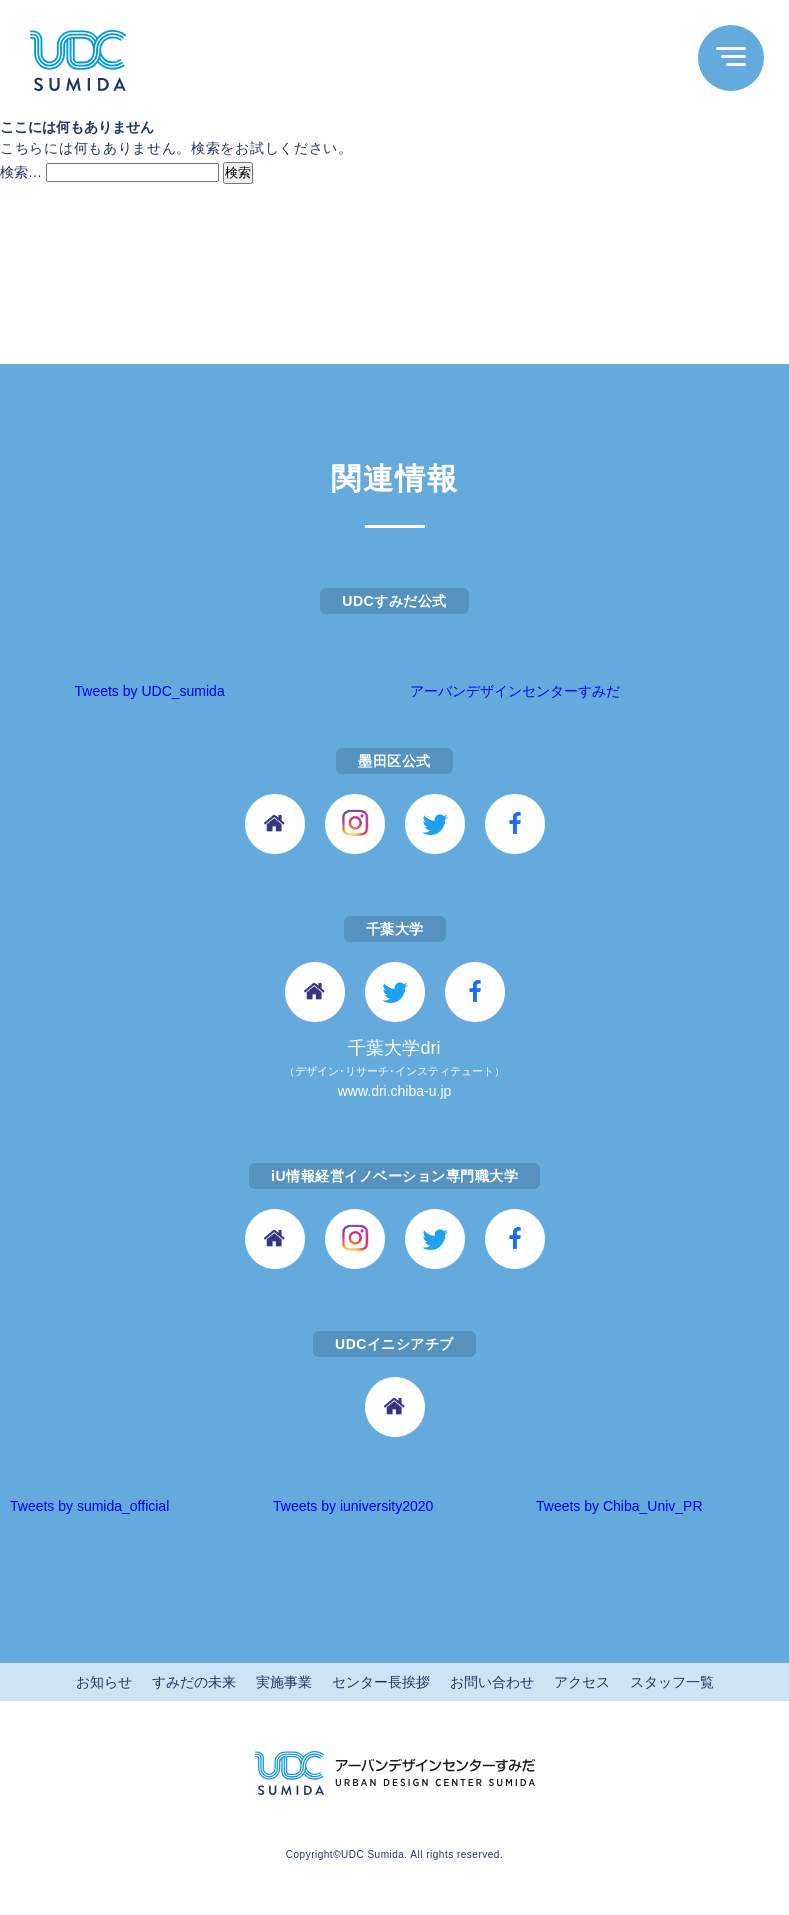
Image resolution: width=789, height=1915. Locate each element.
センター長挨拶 (381, 1682)
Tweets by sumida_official (89, 1506)
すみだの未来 (194, 1682)
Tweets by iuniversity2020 (353, 1506)
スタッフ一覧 (672, 1682)
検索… (21, 172)
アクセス (582, 1682)
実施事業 (284, 1682)
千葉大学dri (394, 1070)
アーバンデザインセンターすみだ (515, 691)
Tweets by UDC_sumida (150, 691)
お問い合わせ (492, 1682)
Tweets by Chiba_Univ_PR (619, 1506)
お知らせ (104, 1682)
